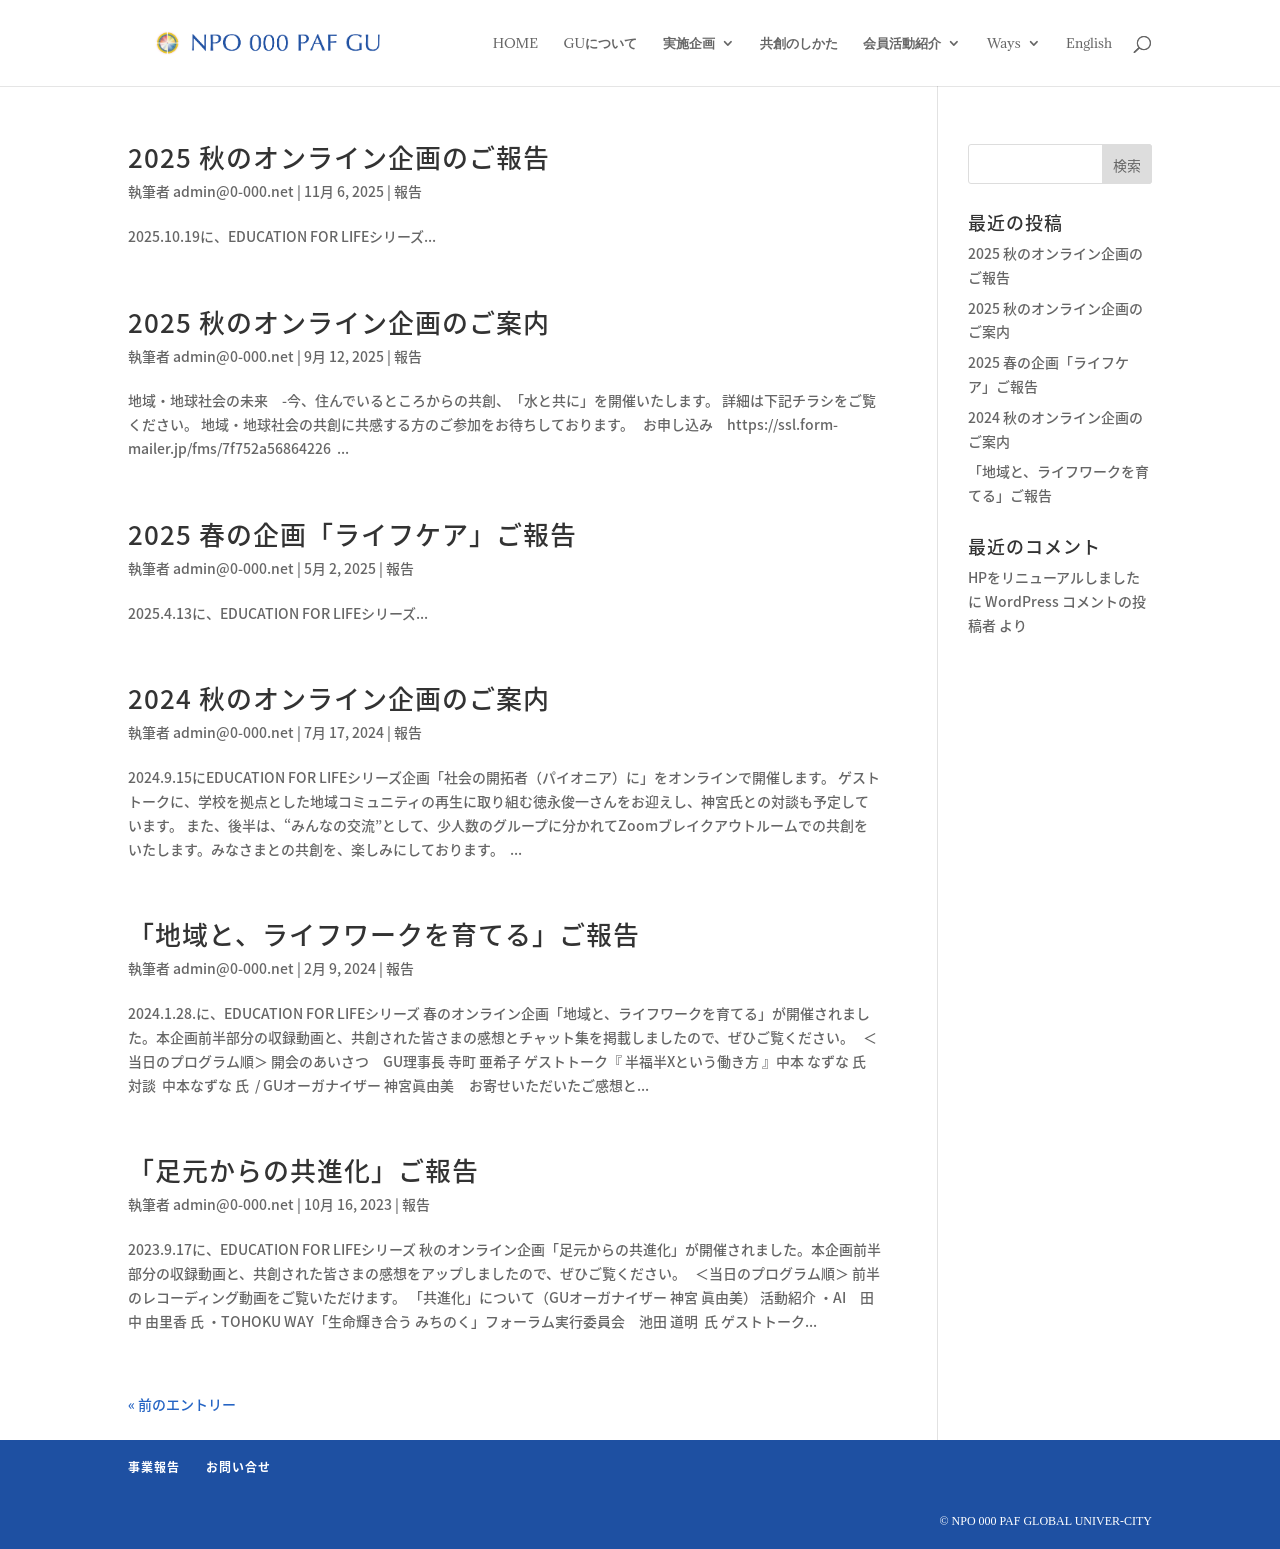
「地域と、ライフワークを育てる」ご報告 (384, 934)
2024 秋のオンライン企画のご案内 (339, 698)
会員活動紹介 (902, 44)
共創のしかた (799, 44)
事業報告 (154, 1467)
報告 (408, 191)
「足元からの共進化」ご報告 (303, 1170)
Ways (1004, 44)
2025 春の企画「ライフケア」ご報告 (352, 534)
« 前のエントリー (182, 1404)
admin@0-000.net (233, 191)
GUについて (601, 44)
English (1089, 44)
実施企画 (689, 44)
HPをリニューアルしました (1054, 577)
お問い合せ (238, 1467)
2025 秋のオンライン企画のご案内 (339, 322)
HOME (515, 44)
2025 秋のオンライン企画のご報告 (339, 157)
